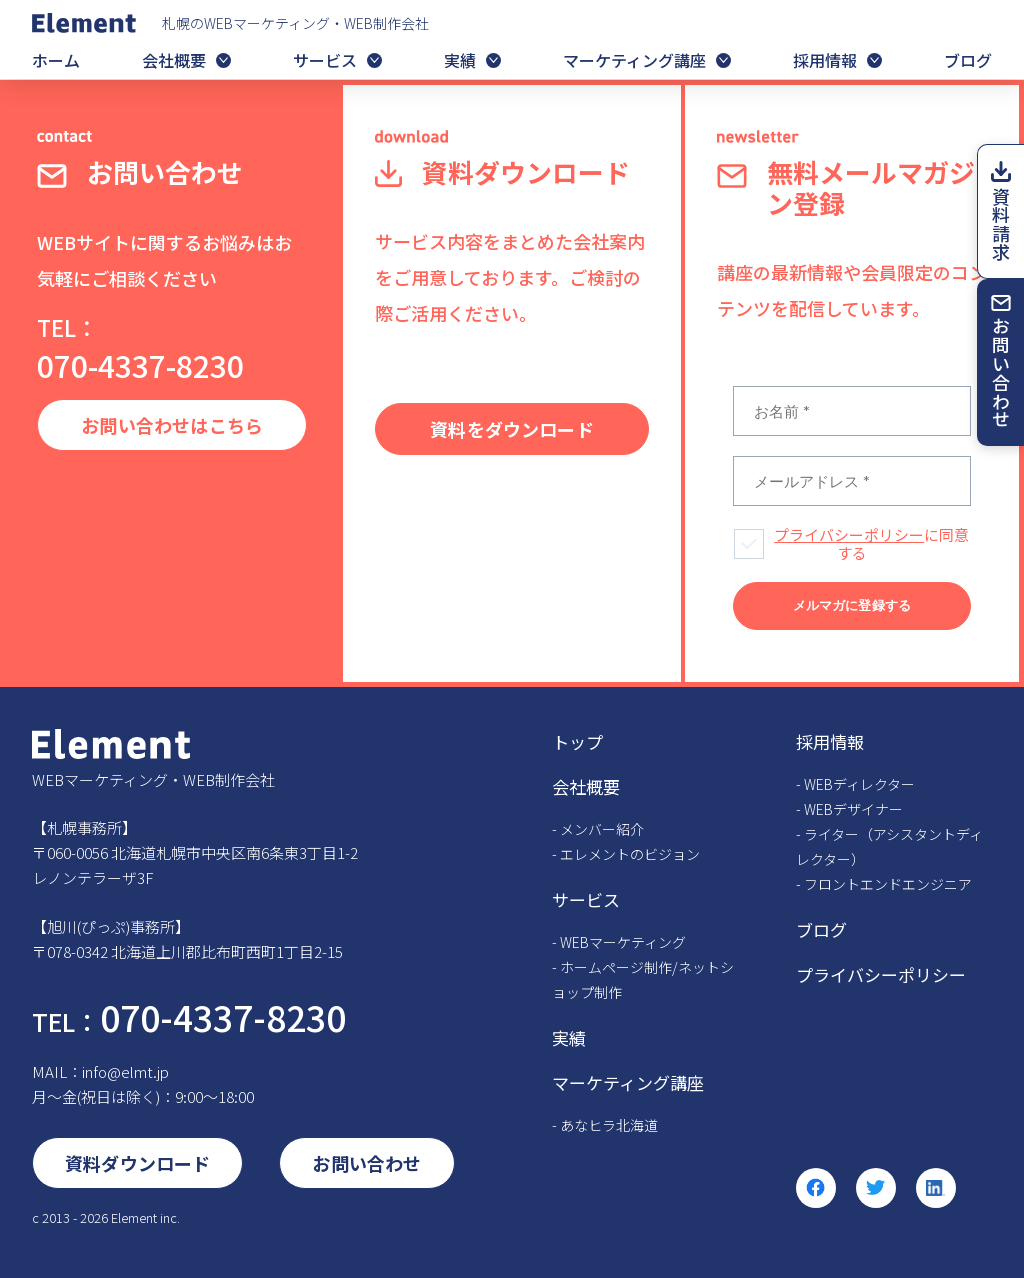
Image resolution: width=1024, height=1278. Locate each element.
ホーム (56, 60)
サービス (325, 60)
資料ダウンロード (137, 1163)
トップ (577, 741)
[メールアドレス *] (852, 481)
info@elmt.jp (125, 1071)
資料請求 (1001, 225)
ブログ (968, 60)
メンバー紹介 (602, 829)
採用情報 (825, 60)
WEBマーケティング (623, 942)
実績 (460, 60)
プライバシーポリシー (849, 534)
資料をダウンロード (512, 429)
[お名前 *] (852, 411)
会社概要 (174, 60)
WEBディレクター (859, 784)
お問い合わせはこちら (172, 425)
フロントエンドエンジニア (888, 884)
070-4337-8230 (140, 349)
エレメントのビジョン (630, 854)
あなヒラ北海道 (609, 1125)
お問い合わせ (1001, 372)
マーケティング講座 (634, 60)
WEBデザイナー (853, 809)
